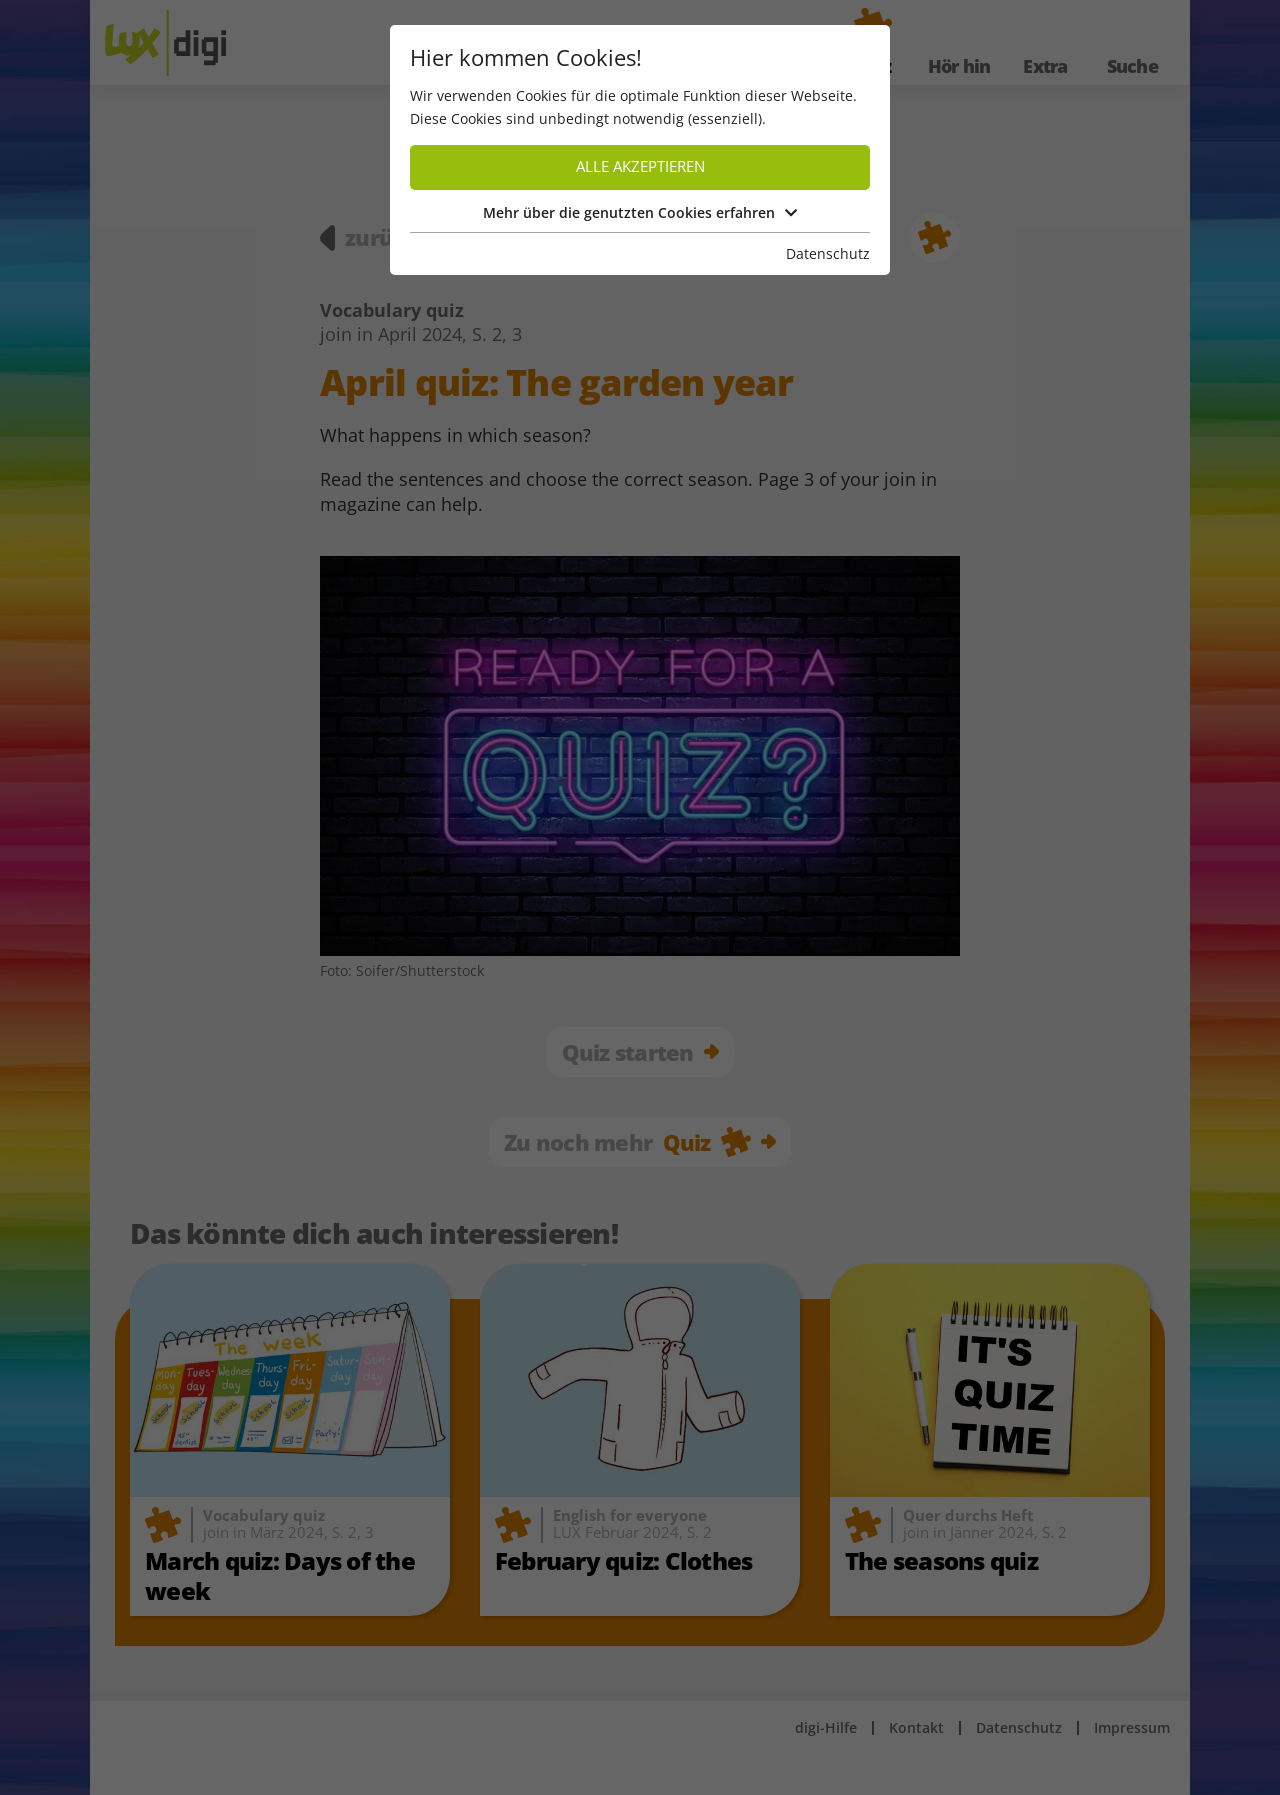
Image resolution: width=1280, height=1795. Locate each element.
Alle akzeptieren (640, 166)
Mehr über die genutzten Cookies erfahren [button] (640, 212)
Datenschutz (828, 253)
